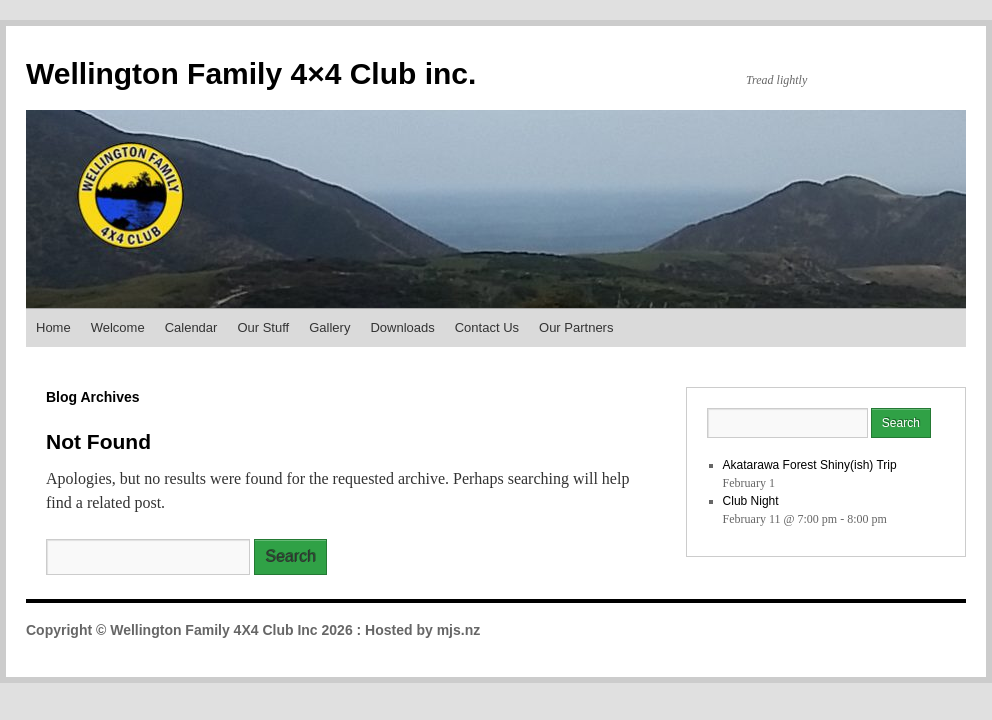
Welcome (118, 327)
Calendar (191, 327)
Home (53, 327)
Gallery (329, 327)
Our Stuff (263, 327)
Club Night (751, 501)
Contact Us (487, 327)
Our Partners (576, 327)
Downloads (402, 327)
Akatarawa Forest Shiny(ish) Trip (810, 465)
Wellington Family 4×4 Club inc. (251, 73)
